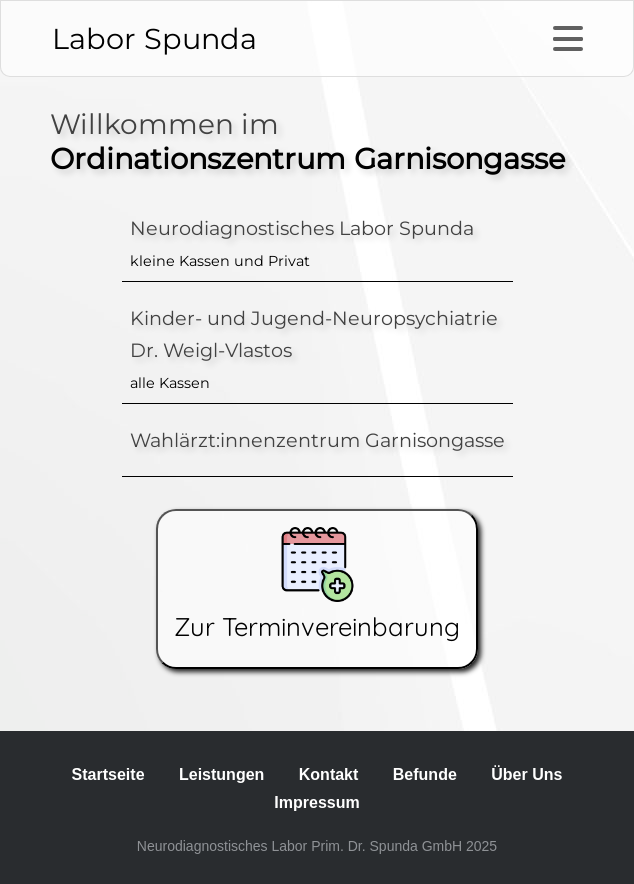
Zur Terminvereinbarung (317, 585)
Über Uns (526, 774)
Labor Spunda (154, 38)
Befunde (425, 774)
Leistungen (221, 774)
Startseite (108, 774)
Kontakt (329, 774)
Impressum (316, 802)
